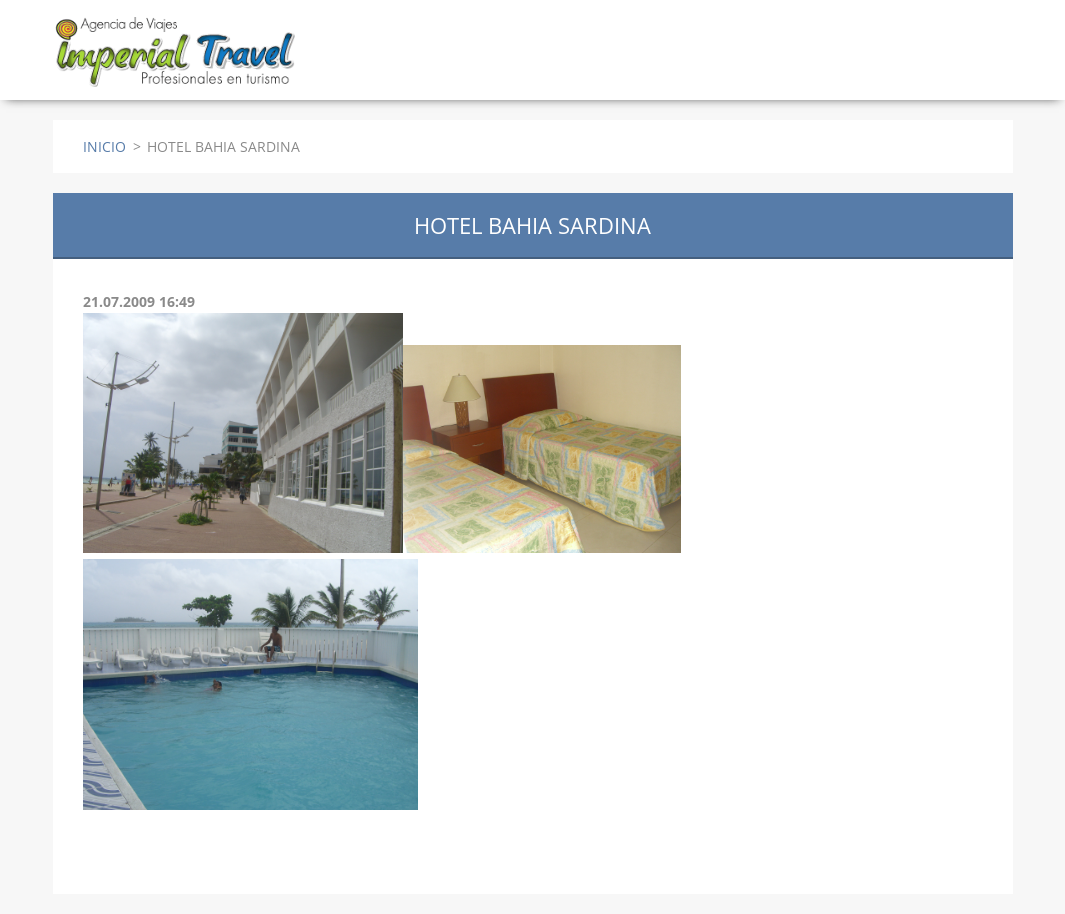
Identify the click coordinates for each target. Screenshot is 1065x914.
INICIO (104, 146)
